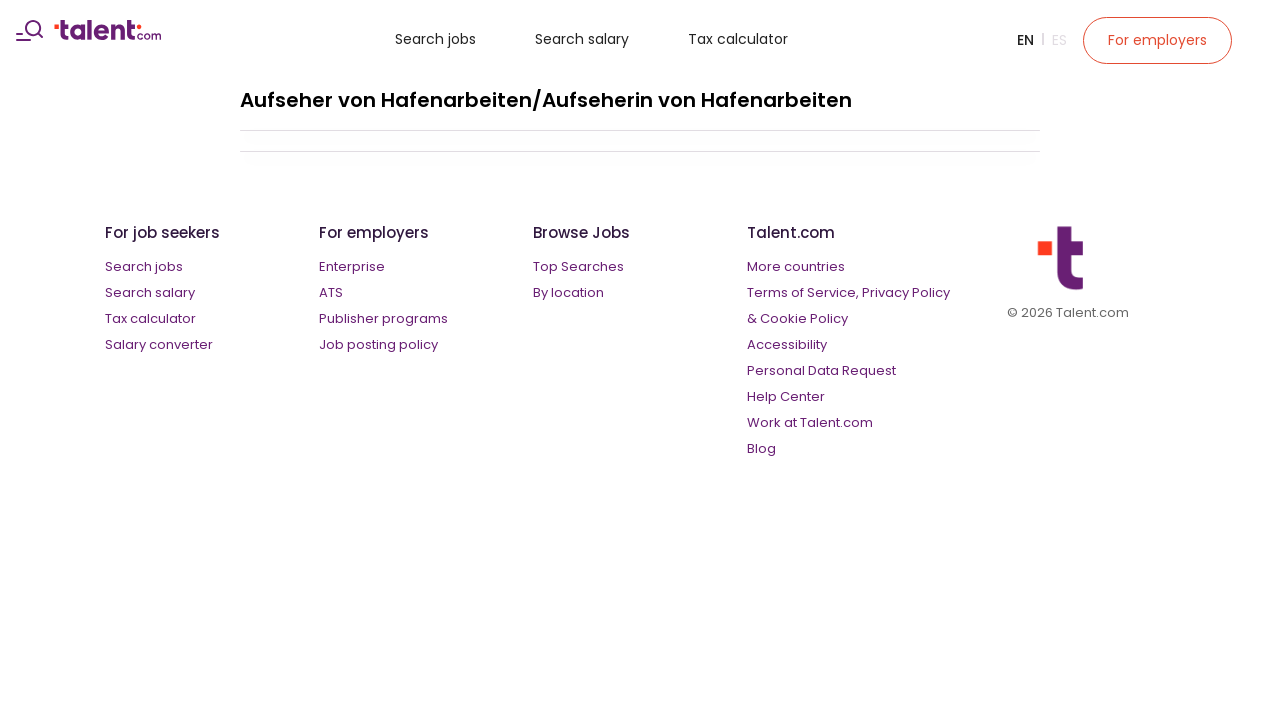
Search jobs (435, 39)
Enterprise (352, 266)
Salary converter (159, 344)
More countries (796, 266)
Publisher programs (383, 318)
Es (1059, 40)
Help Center (786, 396)
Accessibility (787, 344)
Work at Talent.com (810, 422)
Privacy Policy (906, 292)
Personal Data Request (821, 370)
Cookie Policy (804, 318)
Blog (761, 448)
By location (568, 292)
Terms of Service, (803, 292)
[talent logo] (107, 35)
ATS (331, 292)
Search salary (582, 39)
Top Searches (578, 266)
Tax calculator (738, 39)
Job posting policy (378, 344)
